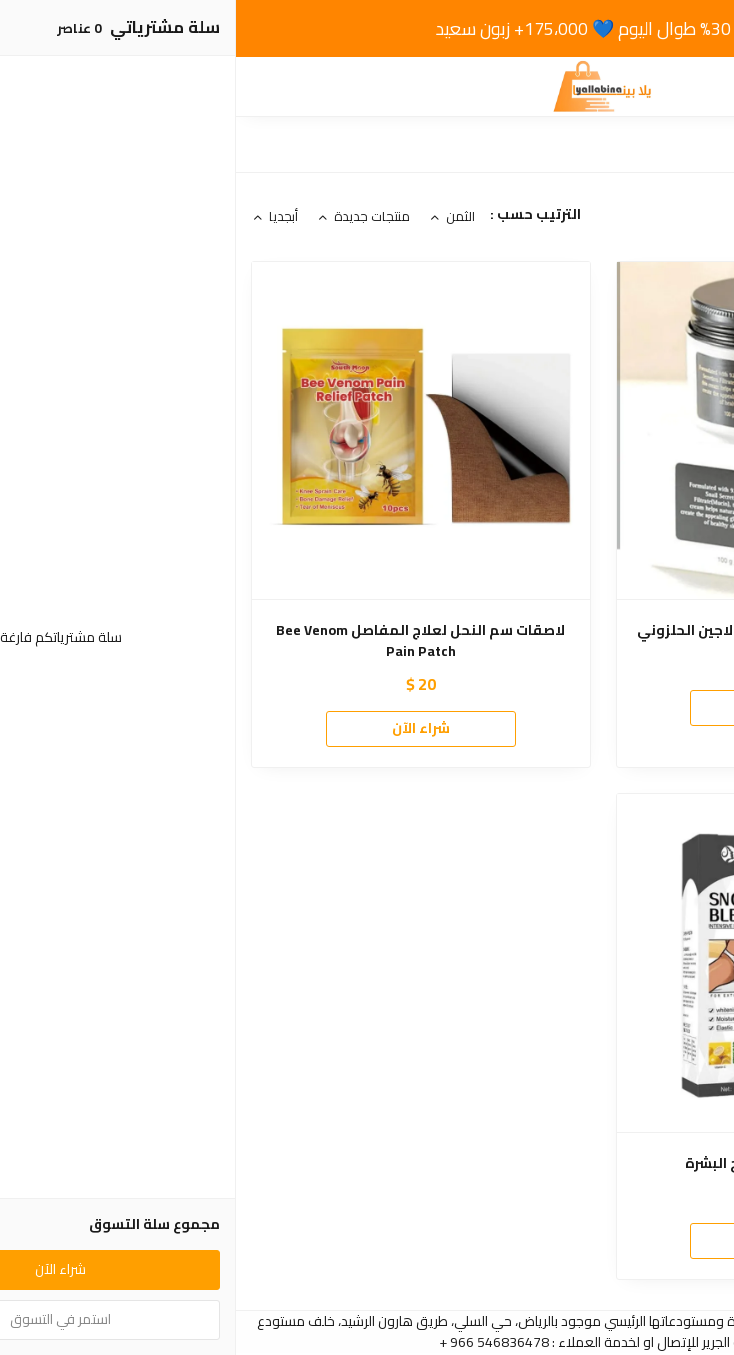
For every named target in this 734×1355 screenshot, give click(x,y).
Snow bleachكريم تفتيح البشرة (549, 1163)
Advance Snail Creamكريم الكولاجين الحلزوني (549, 630)
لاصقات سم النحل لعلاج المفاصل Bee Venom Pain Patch (184, 641)
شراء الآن (549, 707)
